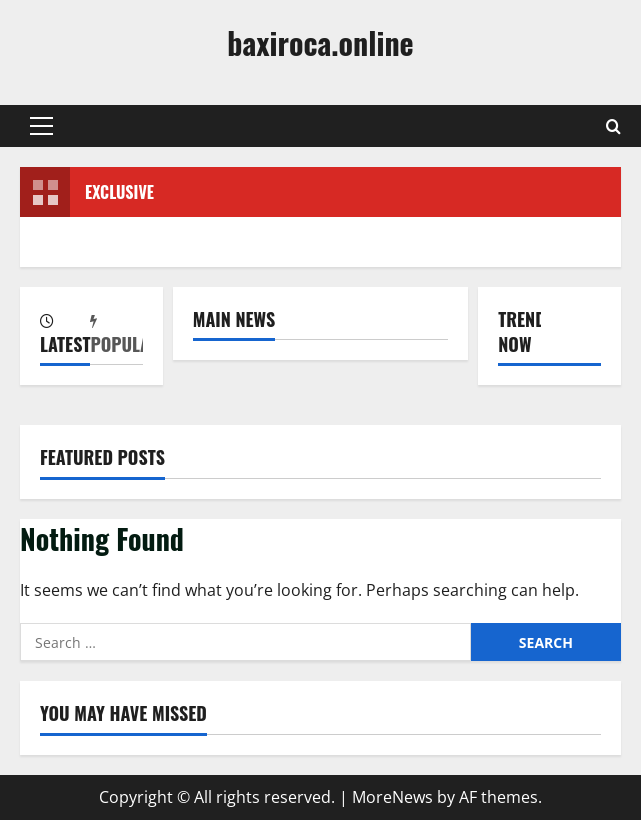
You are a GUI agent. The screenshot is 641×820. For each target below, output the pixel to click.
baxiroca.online (320, 42)
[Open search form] (613, 126)
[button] (41, 126)
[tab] (65, 335)
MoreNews (392, 797)
